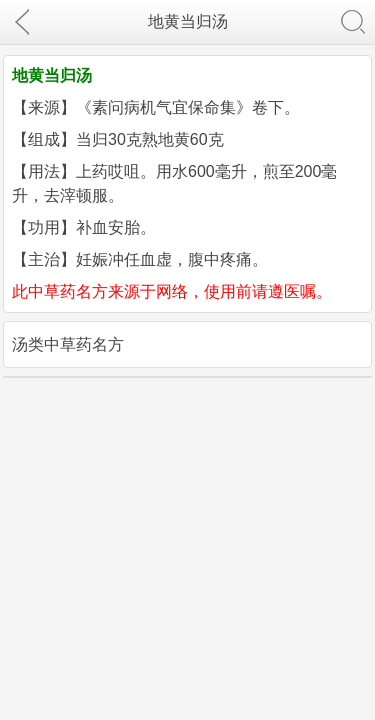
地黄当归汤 (188, 21)
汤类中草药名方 (68, 344)
